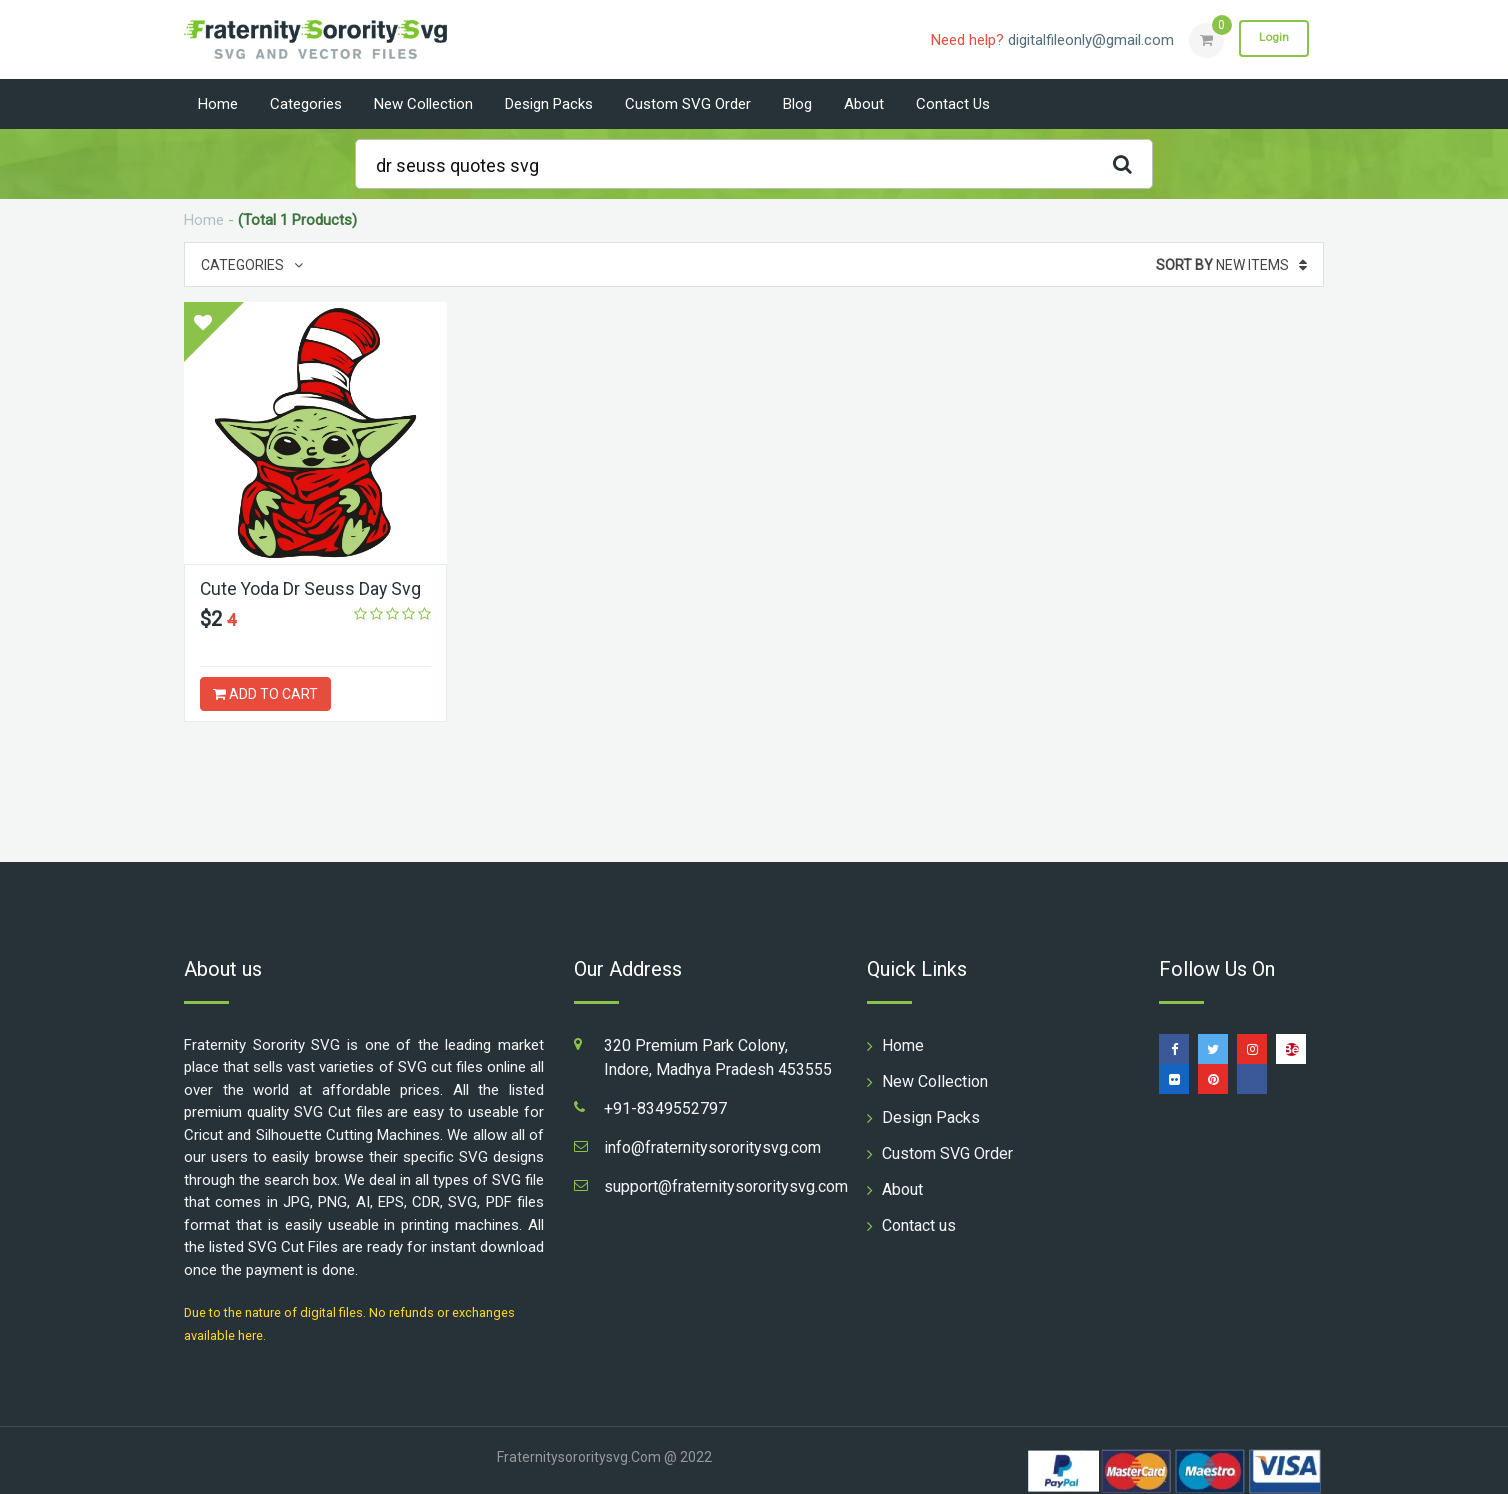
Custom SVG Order (688, 104)
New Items (1231, 265)
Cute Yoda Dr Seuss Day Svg (312, 588)
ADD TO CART (265, 694)
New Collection (423, 104)
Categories (306, 104)
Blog (797, 104)
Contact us (953, 104)
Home (218, 104)
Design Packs (549, 104)
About (864, 104)
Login (1272, 39)
